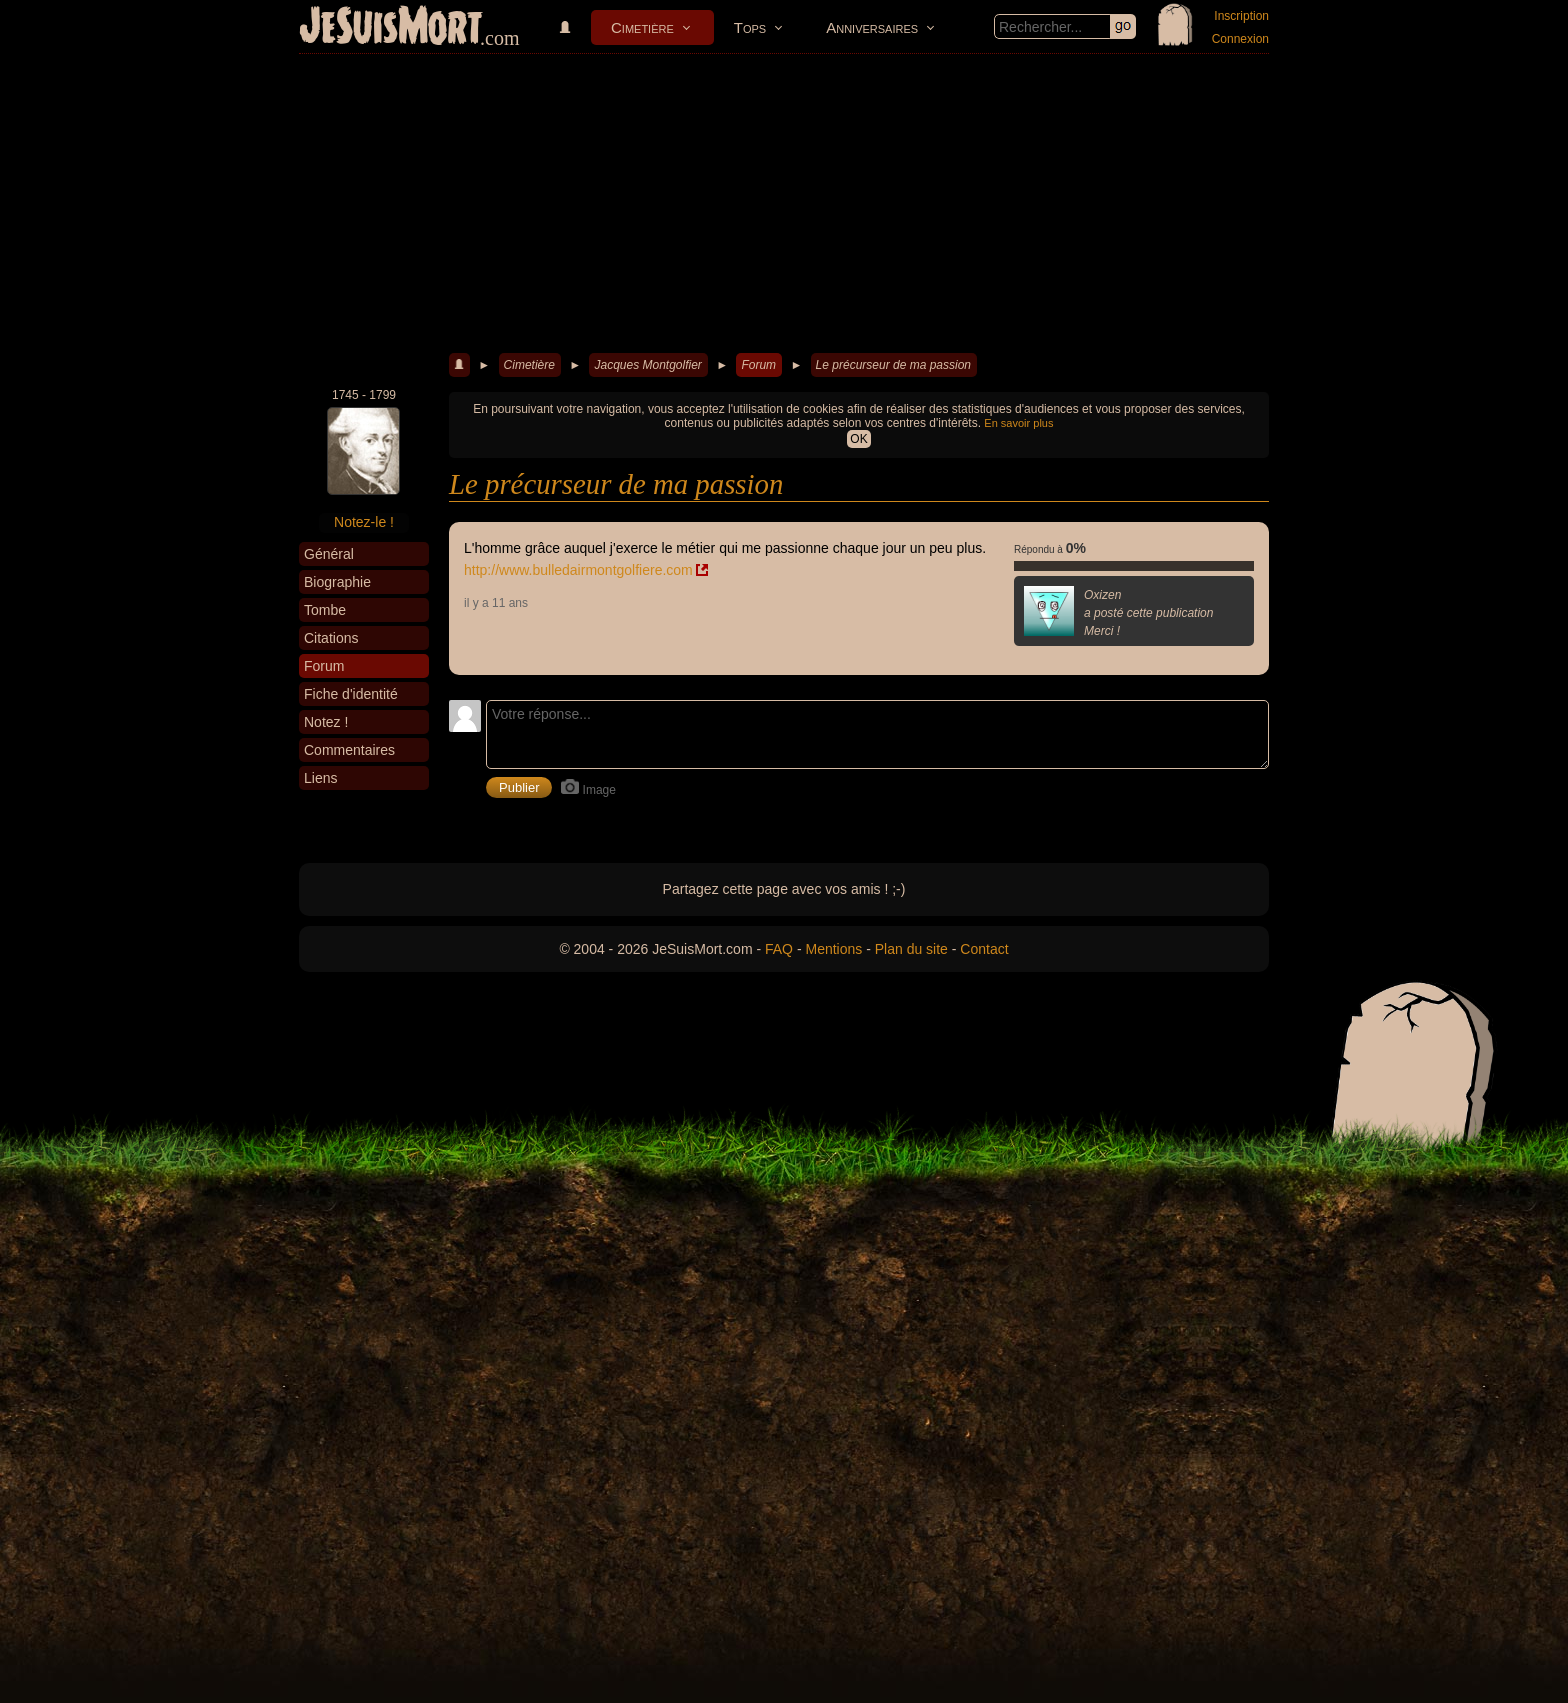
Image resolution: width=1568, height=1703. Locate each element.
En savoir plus (1018, 423)
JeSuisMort (391, 28)
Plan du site (911, 949)
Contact (984, 949)
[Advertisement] (784, 204)
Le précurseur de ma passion (893, 365)
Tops (750, 27)
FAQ (779, 949)
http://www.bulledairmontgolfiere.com (578, 570)
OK (858, 439)
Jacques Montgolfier (647, 365)
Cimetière (642, 27)
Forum (758, 365)
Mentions (833, 949)
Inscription (1241, 16)
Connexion (1240, 39)
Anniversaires (872, 27)
